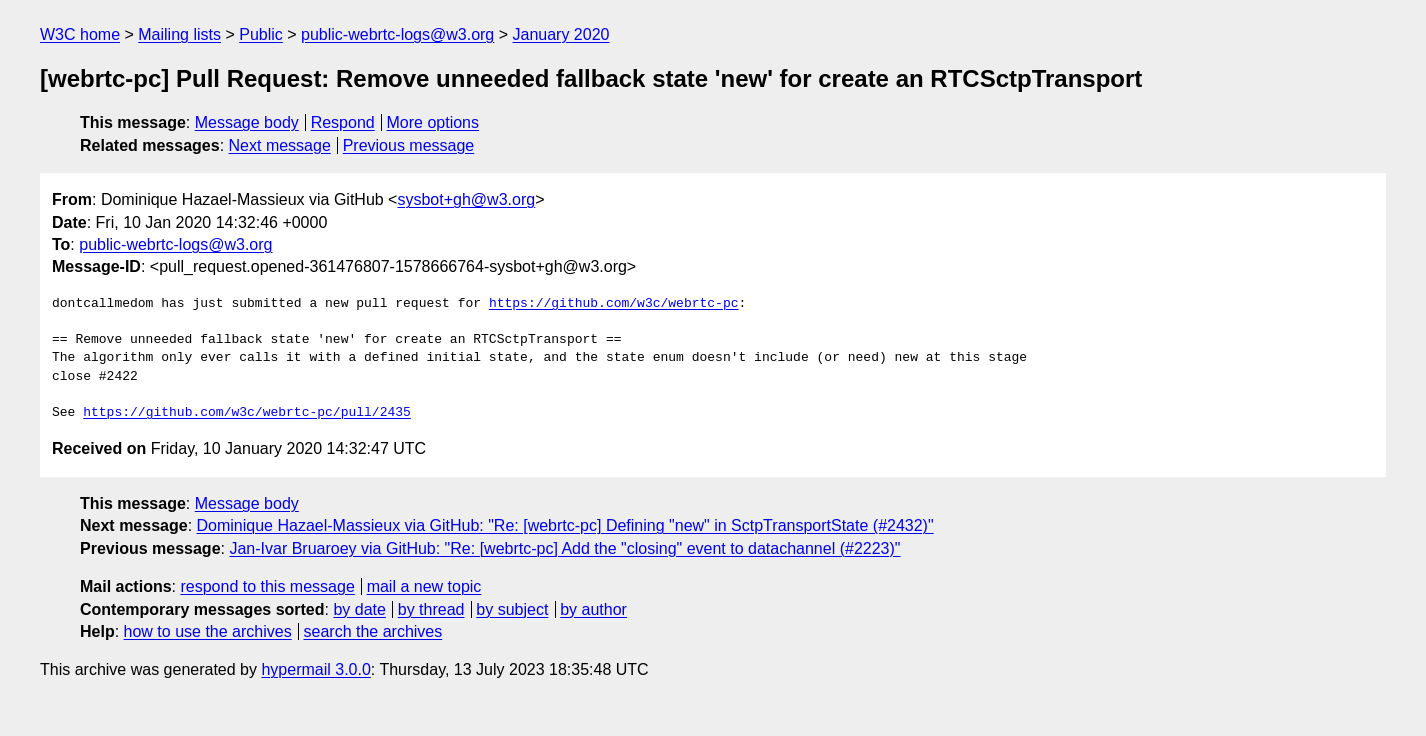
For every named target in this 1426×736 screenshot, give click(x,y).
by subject (512, 609)
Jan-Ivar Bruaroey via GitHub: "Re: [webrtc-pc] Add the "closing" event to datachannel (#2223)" (564, 548)
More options (433, 122)
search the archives (373, 631)
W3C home (80, 34)
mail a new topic (424, 586)
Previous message (409, 145)
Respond (343, 122)
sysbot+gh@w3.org (466, 199)
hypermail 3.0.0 (315, 669)
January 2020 (561, 34)
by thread (431, 609)
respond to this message (267, 586)
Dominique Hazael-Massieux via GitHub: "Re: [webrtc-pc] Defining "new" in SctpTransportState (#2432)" (565, 525)
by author (593, 609)
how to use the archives (208, 631)
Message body (247, 122)
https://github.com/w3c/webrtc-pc (614, 304)
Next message (280, 145)
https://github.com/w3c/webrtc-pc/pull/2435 (247, 413)
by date (359, 609)
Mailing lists (179, 34)
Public (261, 34)
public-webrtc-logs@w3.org (397, 34)
